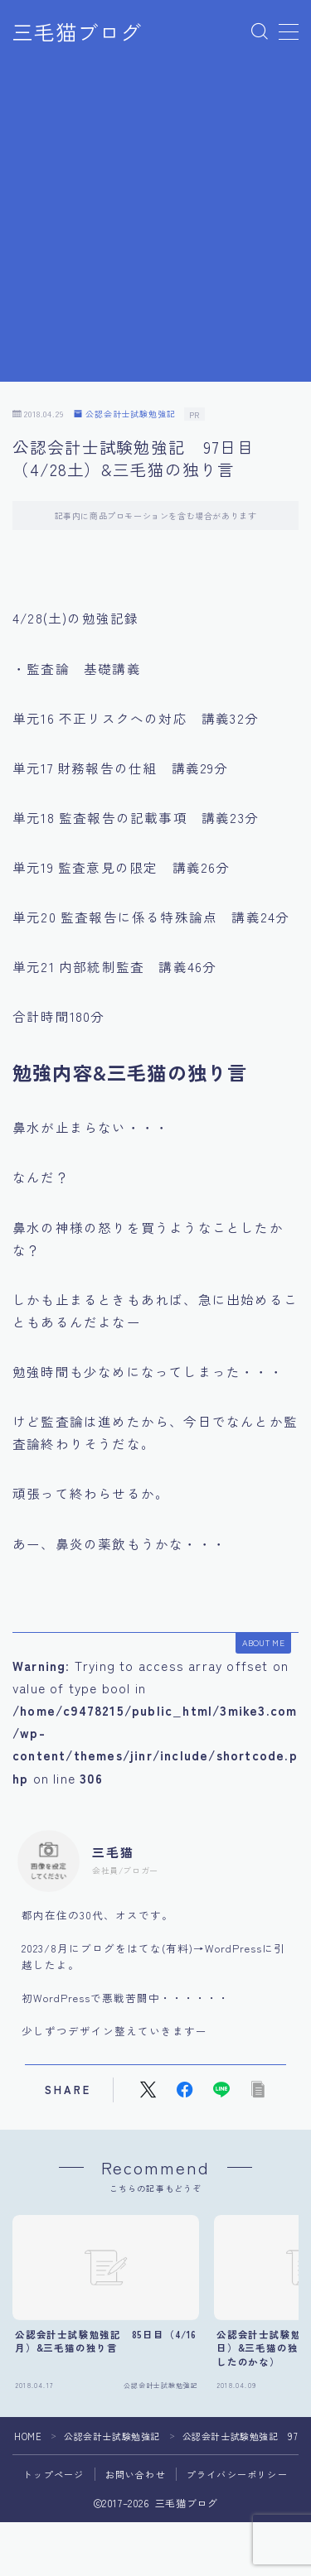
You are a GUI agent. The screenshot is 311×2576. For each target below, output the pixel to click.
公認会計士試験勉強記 (125, 414)
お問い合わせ (135, 2474)
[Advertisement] (155, 226)
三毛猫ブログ (77, 32)
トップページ (53, 2474)
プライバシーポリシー (237, 2474)
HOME (27, 2436)
